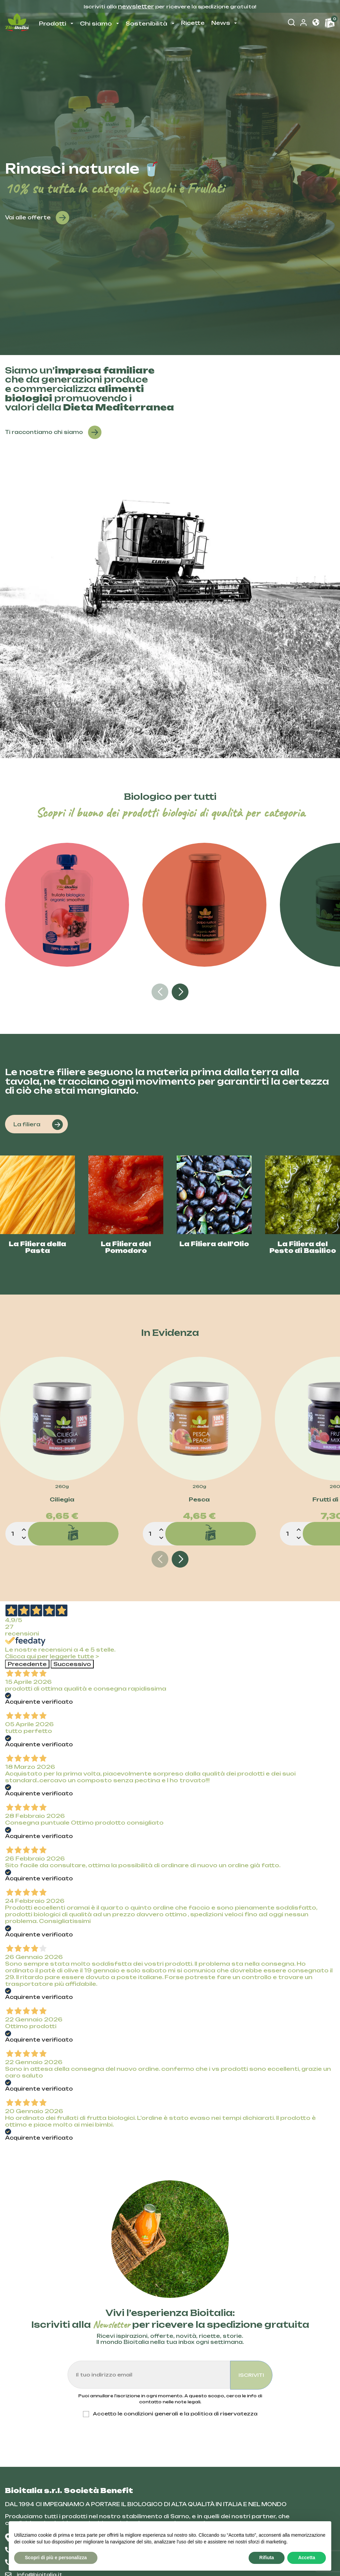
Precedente (27, 1664)
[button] (316, 23)
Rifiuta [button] (266, 2557)
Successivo (72, 1664)
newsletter (136, 6)
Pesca (199, 1500)
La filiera (38, 1124)
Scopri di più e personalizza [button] (56, 2557)
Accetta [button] (306, 2557)
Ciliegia (62, 1500)
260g (62, 1486)
